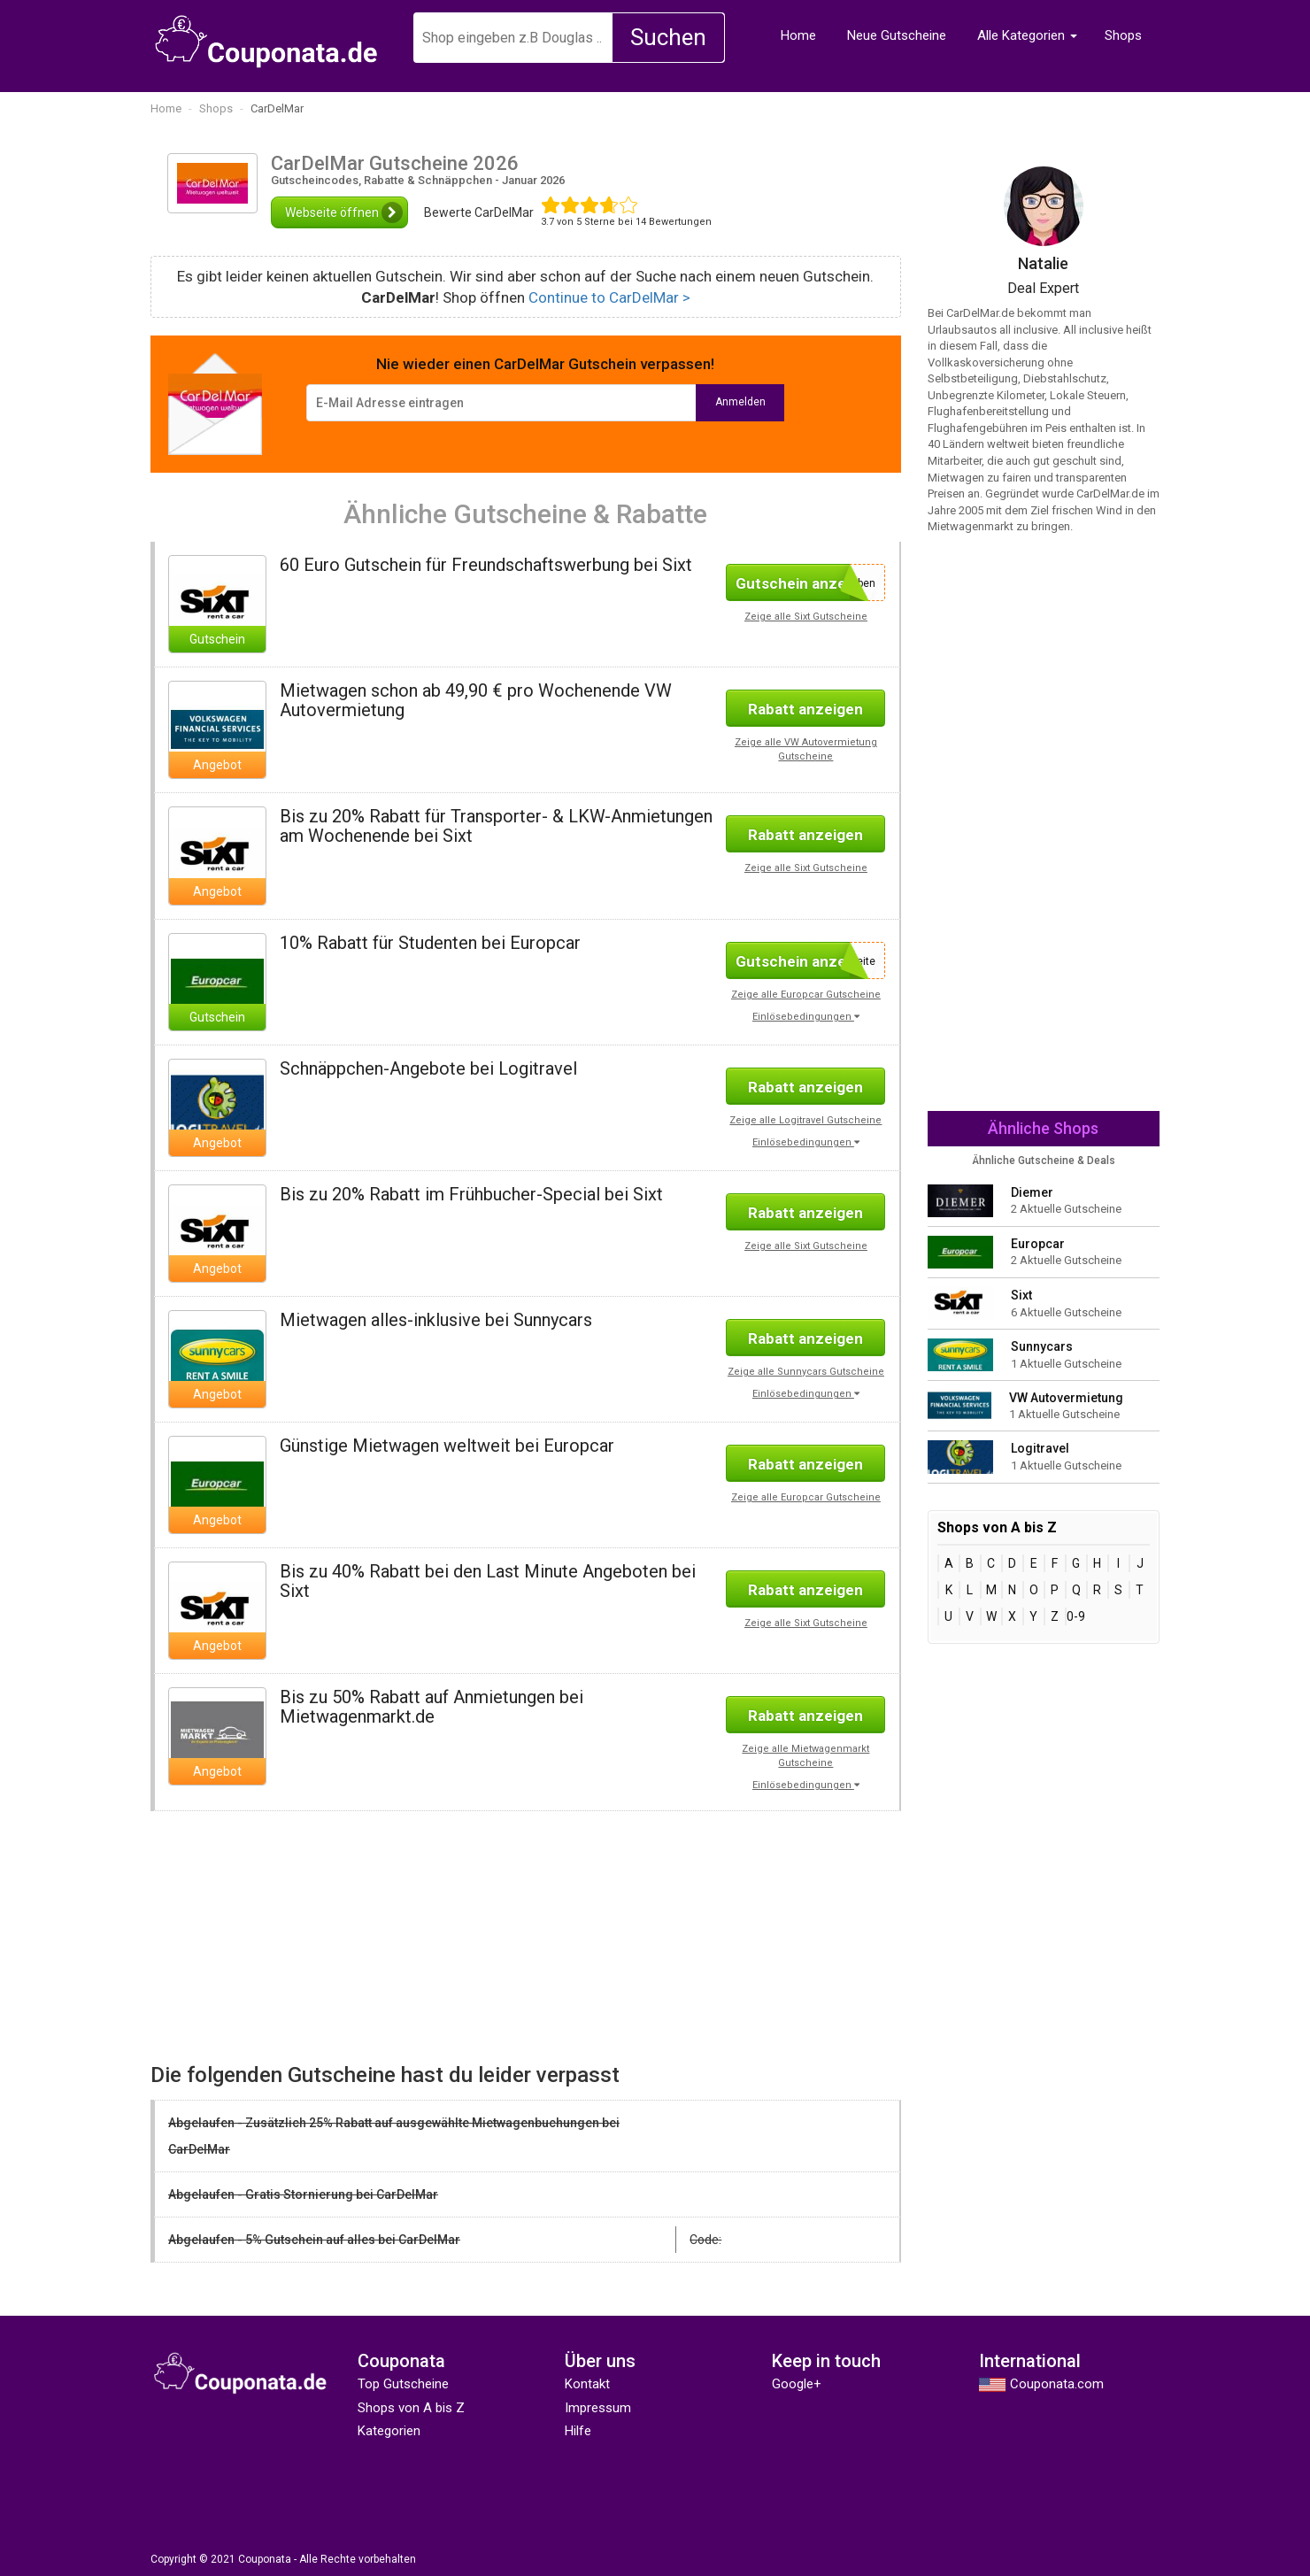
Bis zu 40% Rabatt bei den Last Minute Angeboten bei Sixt (488, 1581)
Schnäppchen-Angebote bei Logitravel (428, 1068)
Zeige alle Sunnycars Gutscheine (806, 1371)
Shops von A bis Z (411, 2408)
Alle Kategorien (1021, 35)
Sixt (1021, 1295)
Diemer (1032, 1192)
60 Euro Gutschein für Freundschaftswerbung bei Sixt (486, 564)
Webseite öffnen (344, 212)
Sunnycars (1042, 1346)
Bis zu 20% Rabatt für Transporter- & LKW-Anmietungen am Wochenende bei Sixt (496, 826)
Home (798, 35)
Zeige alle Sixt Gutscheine (805, 616)
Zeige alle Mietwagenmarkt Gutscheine (805, 1756)
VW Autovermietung (1066, 1398)
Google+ (796, 2384)
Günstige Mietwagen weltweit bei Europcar (447, 1445)
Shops (1123, 35)
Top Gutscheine (403, 2384)
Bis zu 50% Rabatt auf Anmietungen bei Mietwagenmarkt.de (431, 1706)
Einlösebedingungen (805, 1016)
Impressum (598, 2408)
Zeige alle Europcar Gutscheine (806, 994)
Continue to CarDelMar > (609, 297)
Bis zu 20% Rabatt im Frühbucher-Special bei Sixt (471, 1194)
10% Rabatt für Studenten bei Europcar (430, 942)
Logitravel (1040, 1448)
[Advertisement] (331, 1935)
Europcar (1038, 1244)
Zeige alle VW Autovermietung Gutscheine (806, 749)
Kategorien (389, 2431)
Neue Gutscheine (896, 35)
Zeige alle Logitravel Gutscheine (805, 1120)
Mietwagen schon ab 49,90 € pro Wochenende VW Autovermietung (476, 700)
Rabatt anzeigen (805, 709)
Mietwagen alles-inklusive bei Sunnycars (436, 1319)
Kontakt (587, 2384)
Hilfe (578, 2431)
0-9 (1076, 1616)
